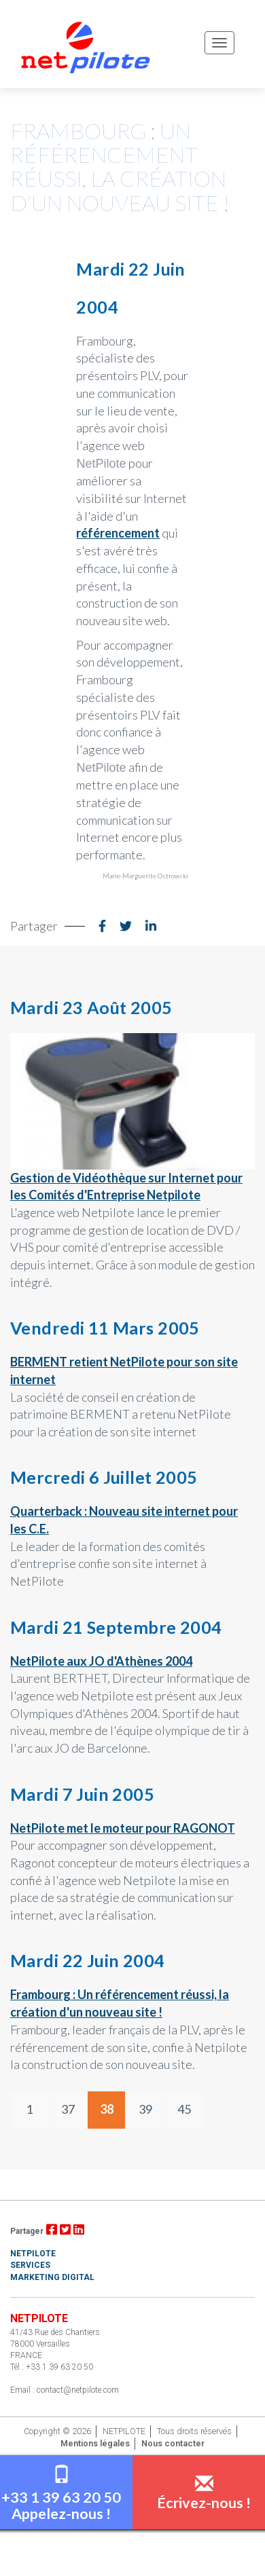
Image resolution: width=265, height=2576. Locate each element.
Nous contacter (173, 2443)
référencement (118, 532)
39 (145, 2109)
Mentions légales (95, 2443)
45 (184, 2109)
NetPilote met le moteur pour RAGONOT (122, 1828)
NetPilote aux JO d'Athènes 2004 (101, 1661)
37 (68, 2109)
